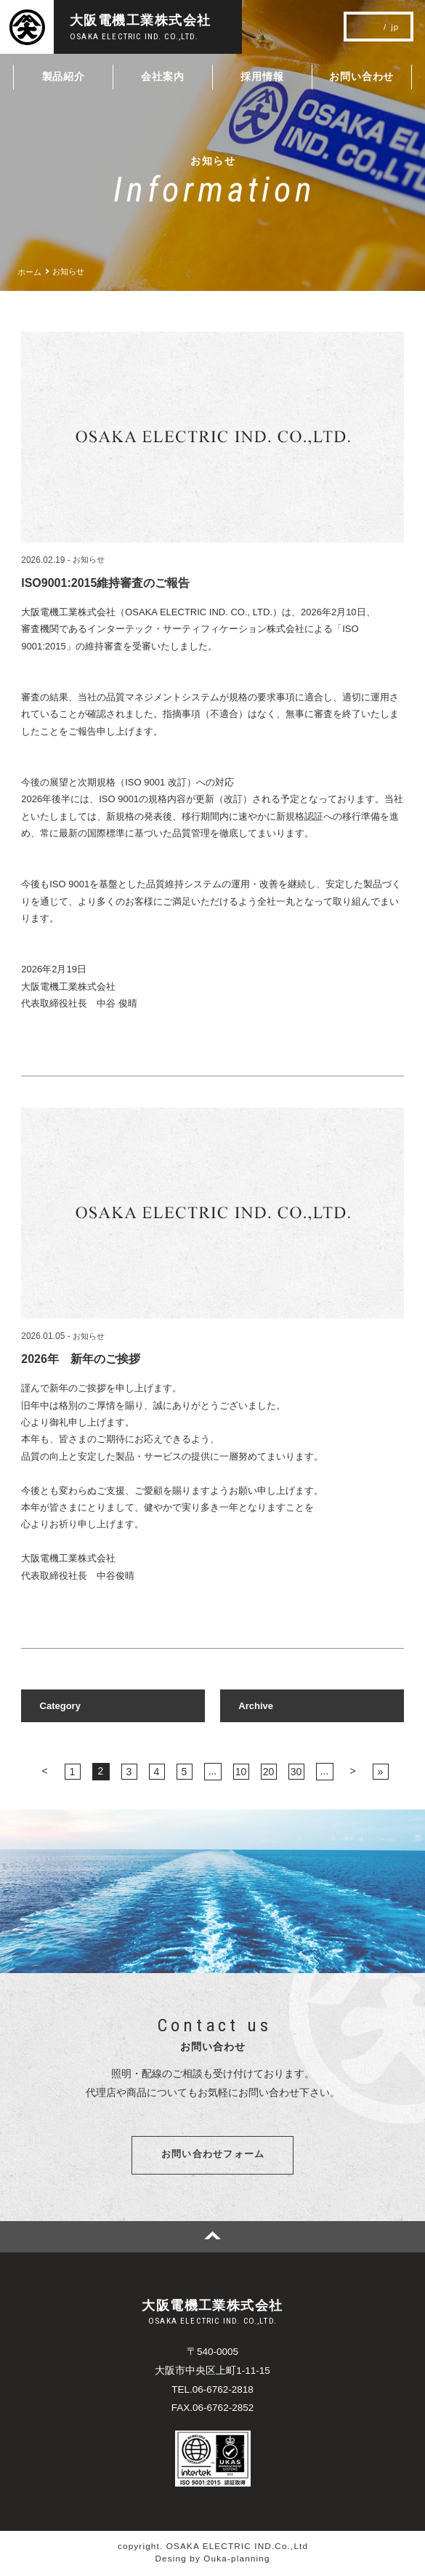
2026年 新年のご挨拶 (80, 1359)
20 (269, 1771)
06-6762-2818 (223, 2391)
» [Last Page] (381, 1771)
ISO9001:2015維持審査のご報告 (105, 583)
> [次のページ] (352, 1771)
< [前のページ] (44, 1771)
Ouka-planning (236, 2561)
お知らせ (89, 560)
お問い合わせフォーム (213, 2156)
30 (296, 1771)
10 (241, 1771)
